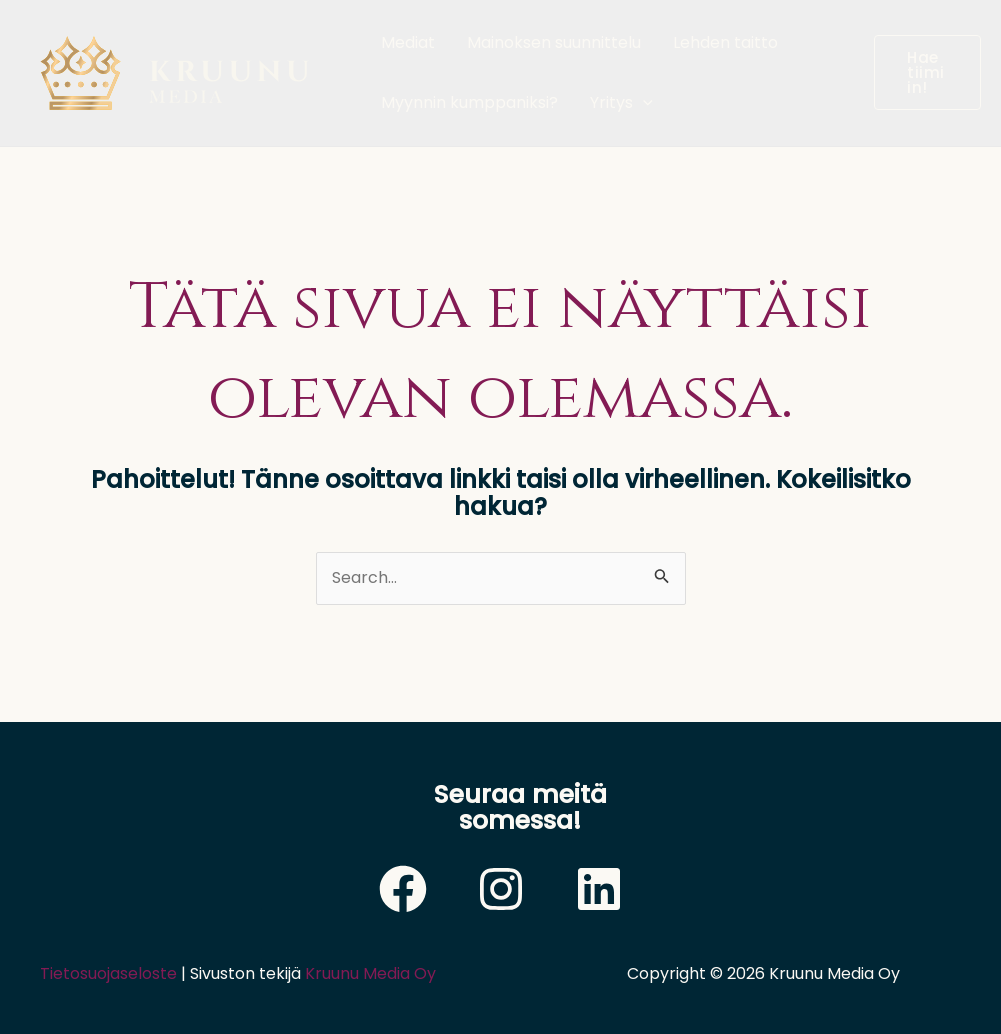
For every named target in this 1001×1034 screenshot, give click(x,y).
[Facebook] (403, 889)
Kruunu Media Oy (370, 973)
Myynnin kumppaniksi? (469, 102)
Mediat (408, 42)
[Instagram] (501, 889)
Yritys (621, 103)
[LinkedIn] (599, 889)
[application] (643, 103)
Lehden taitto (725, 42)
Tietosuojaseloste (108, 973)
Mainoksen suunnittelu (554, 42)
